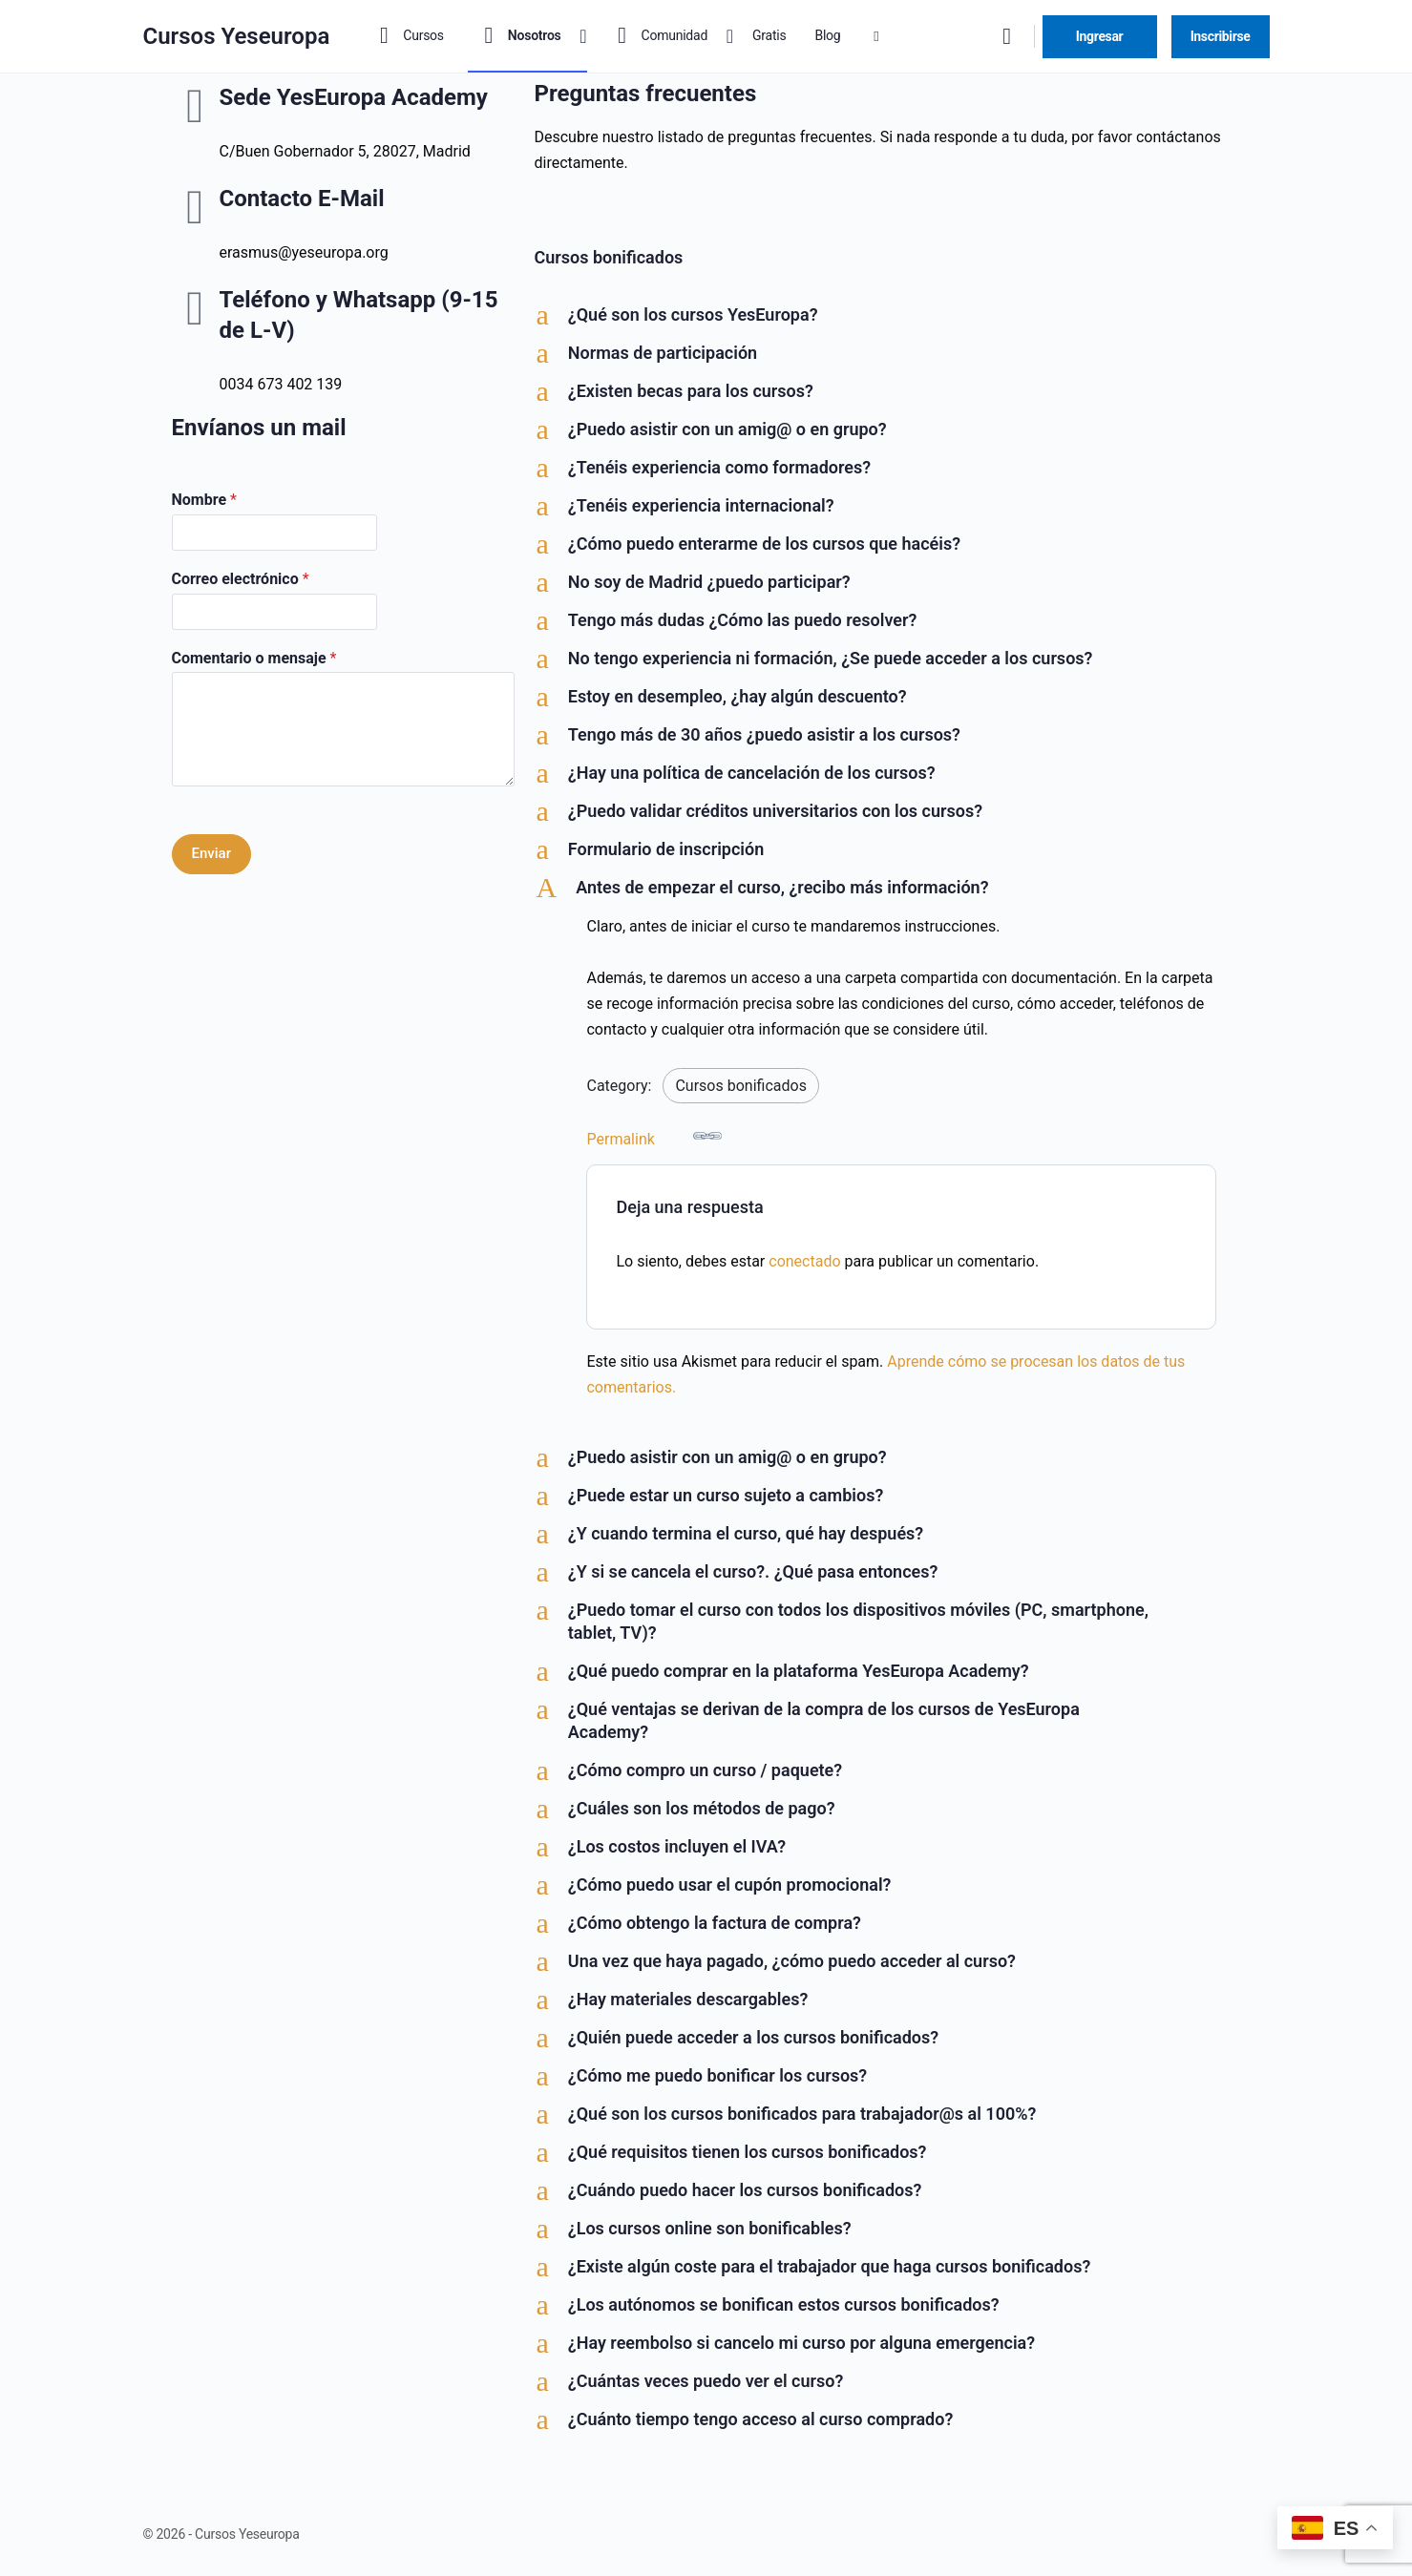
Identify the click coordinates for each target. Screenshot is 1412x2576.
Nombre (204, 500)
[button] (887, 315)
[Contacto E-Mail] (196, 207)
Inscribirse (1221, 36)
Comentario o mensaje (254, 658)
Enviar (211, 853)
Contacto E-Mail (302, 198)
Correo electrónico (240, 579)
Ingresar (1100, 36)
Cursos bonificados (740, 1086)
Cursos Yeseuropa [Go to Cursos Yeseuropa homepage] (236, 36)
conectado (804, 1261)
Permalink (654, 1134)
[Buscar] (1007, 36)
